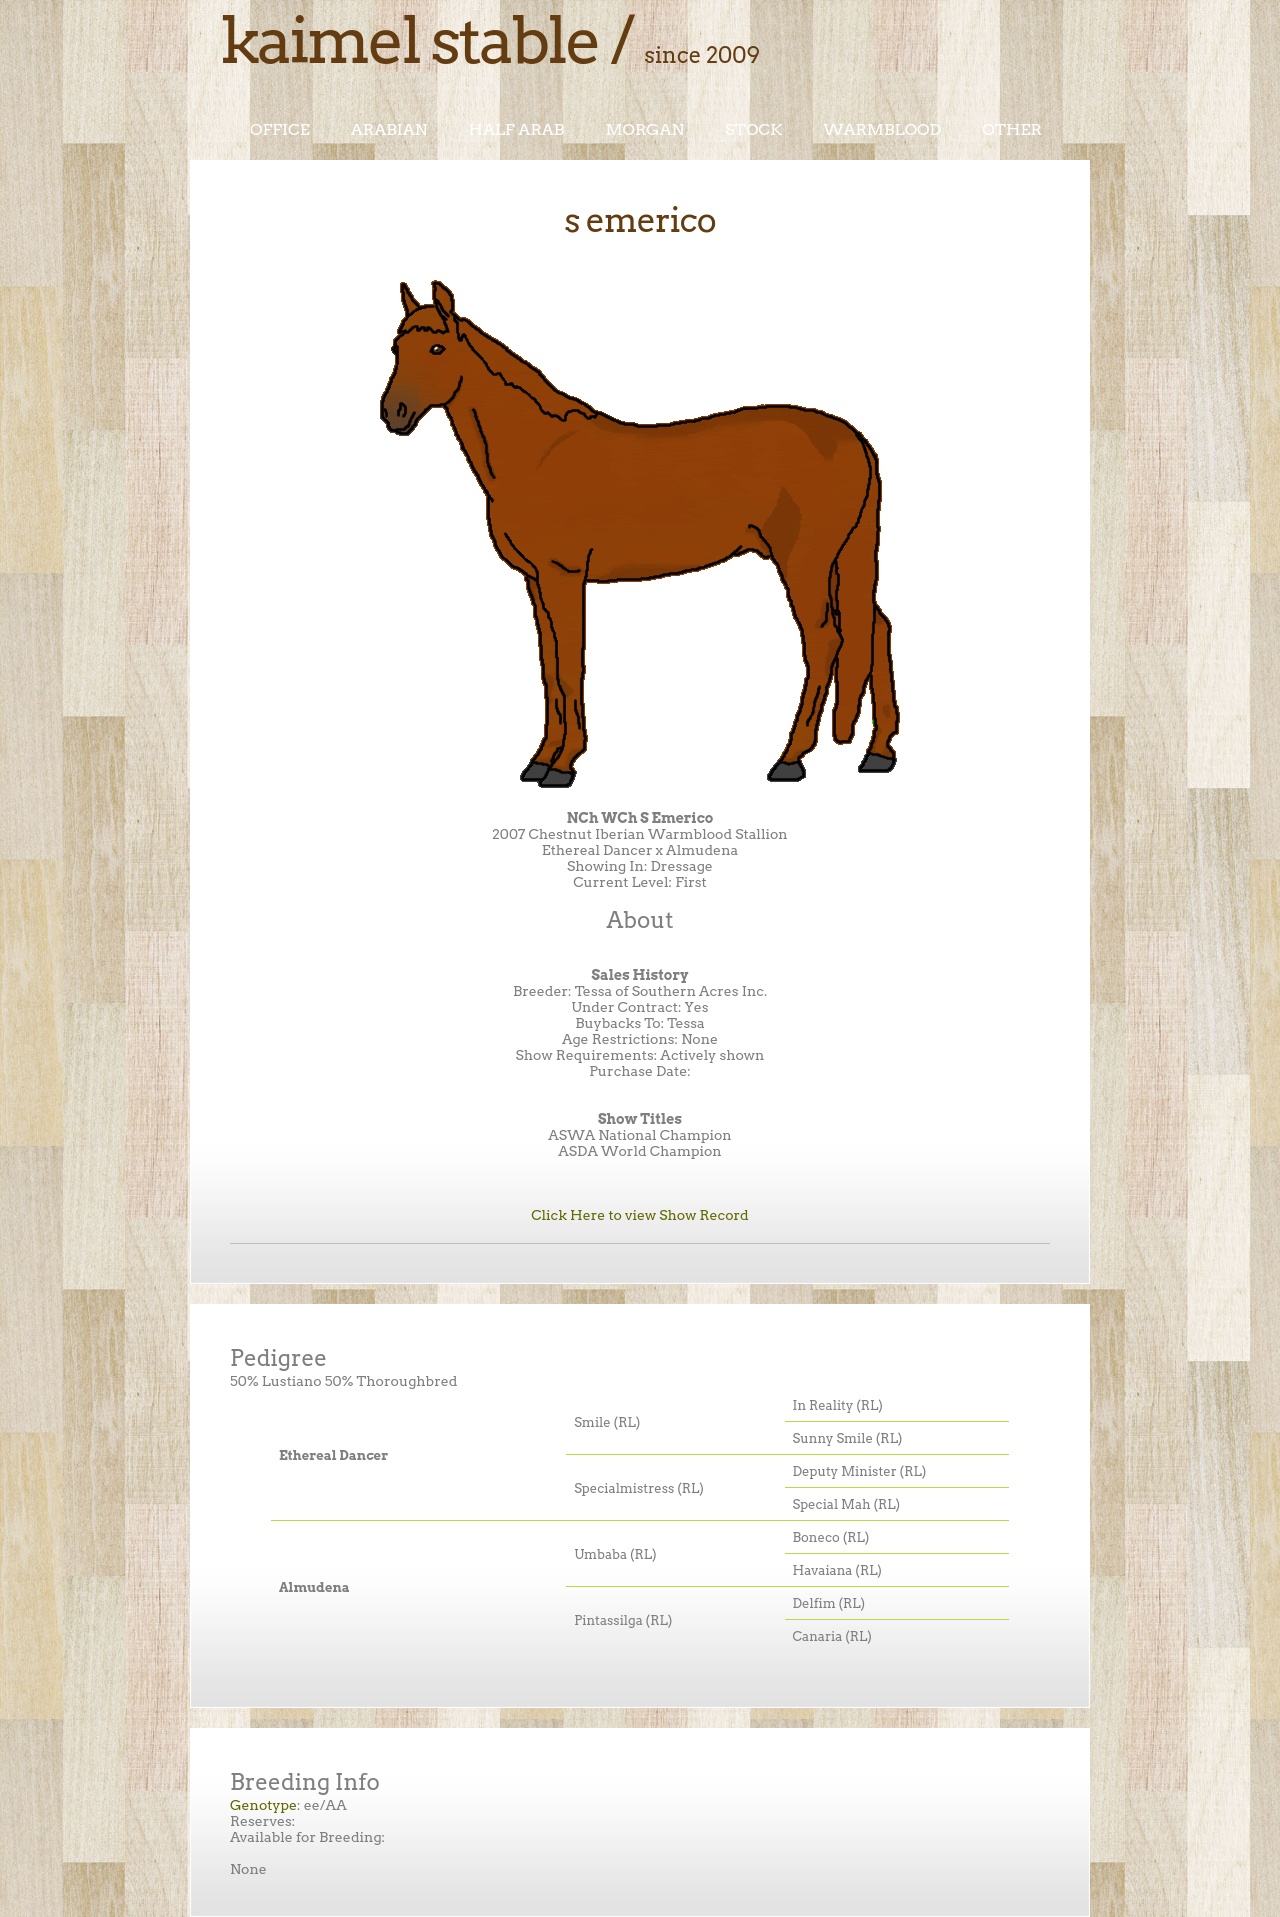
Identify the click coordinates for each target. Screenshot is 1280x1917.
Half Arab (517, 129)
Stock (753, 129)
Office (280, 129)
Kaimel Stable (409, 40)
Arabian (389, 129)
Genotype (263, 1805)
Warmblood (882, 129)
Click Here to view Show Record (640, 1215)
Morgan (644, 129)
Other (1012, 129)
